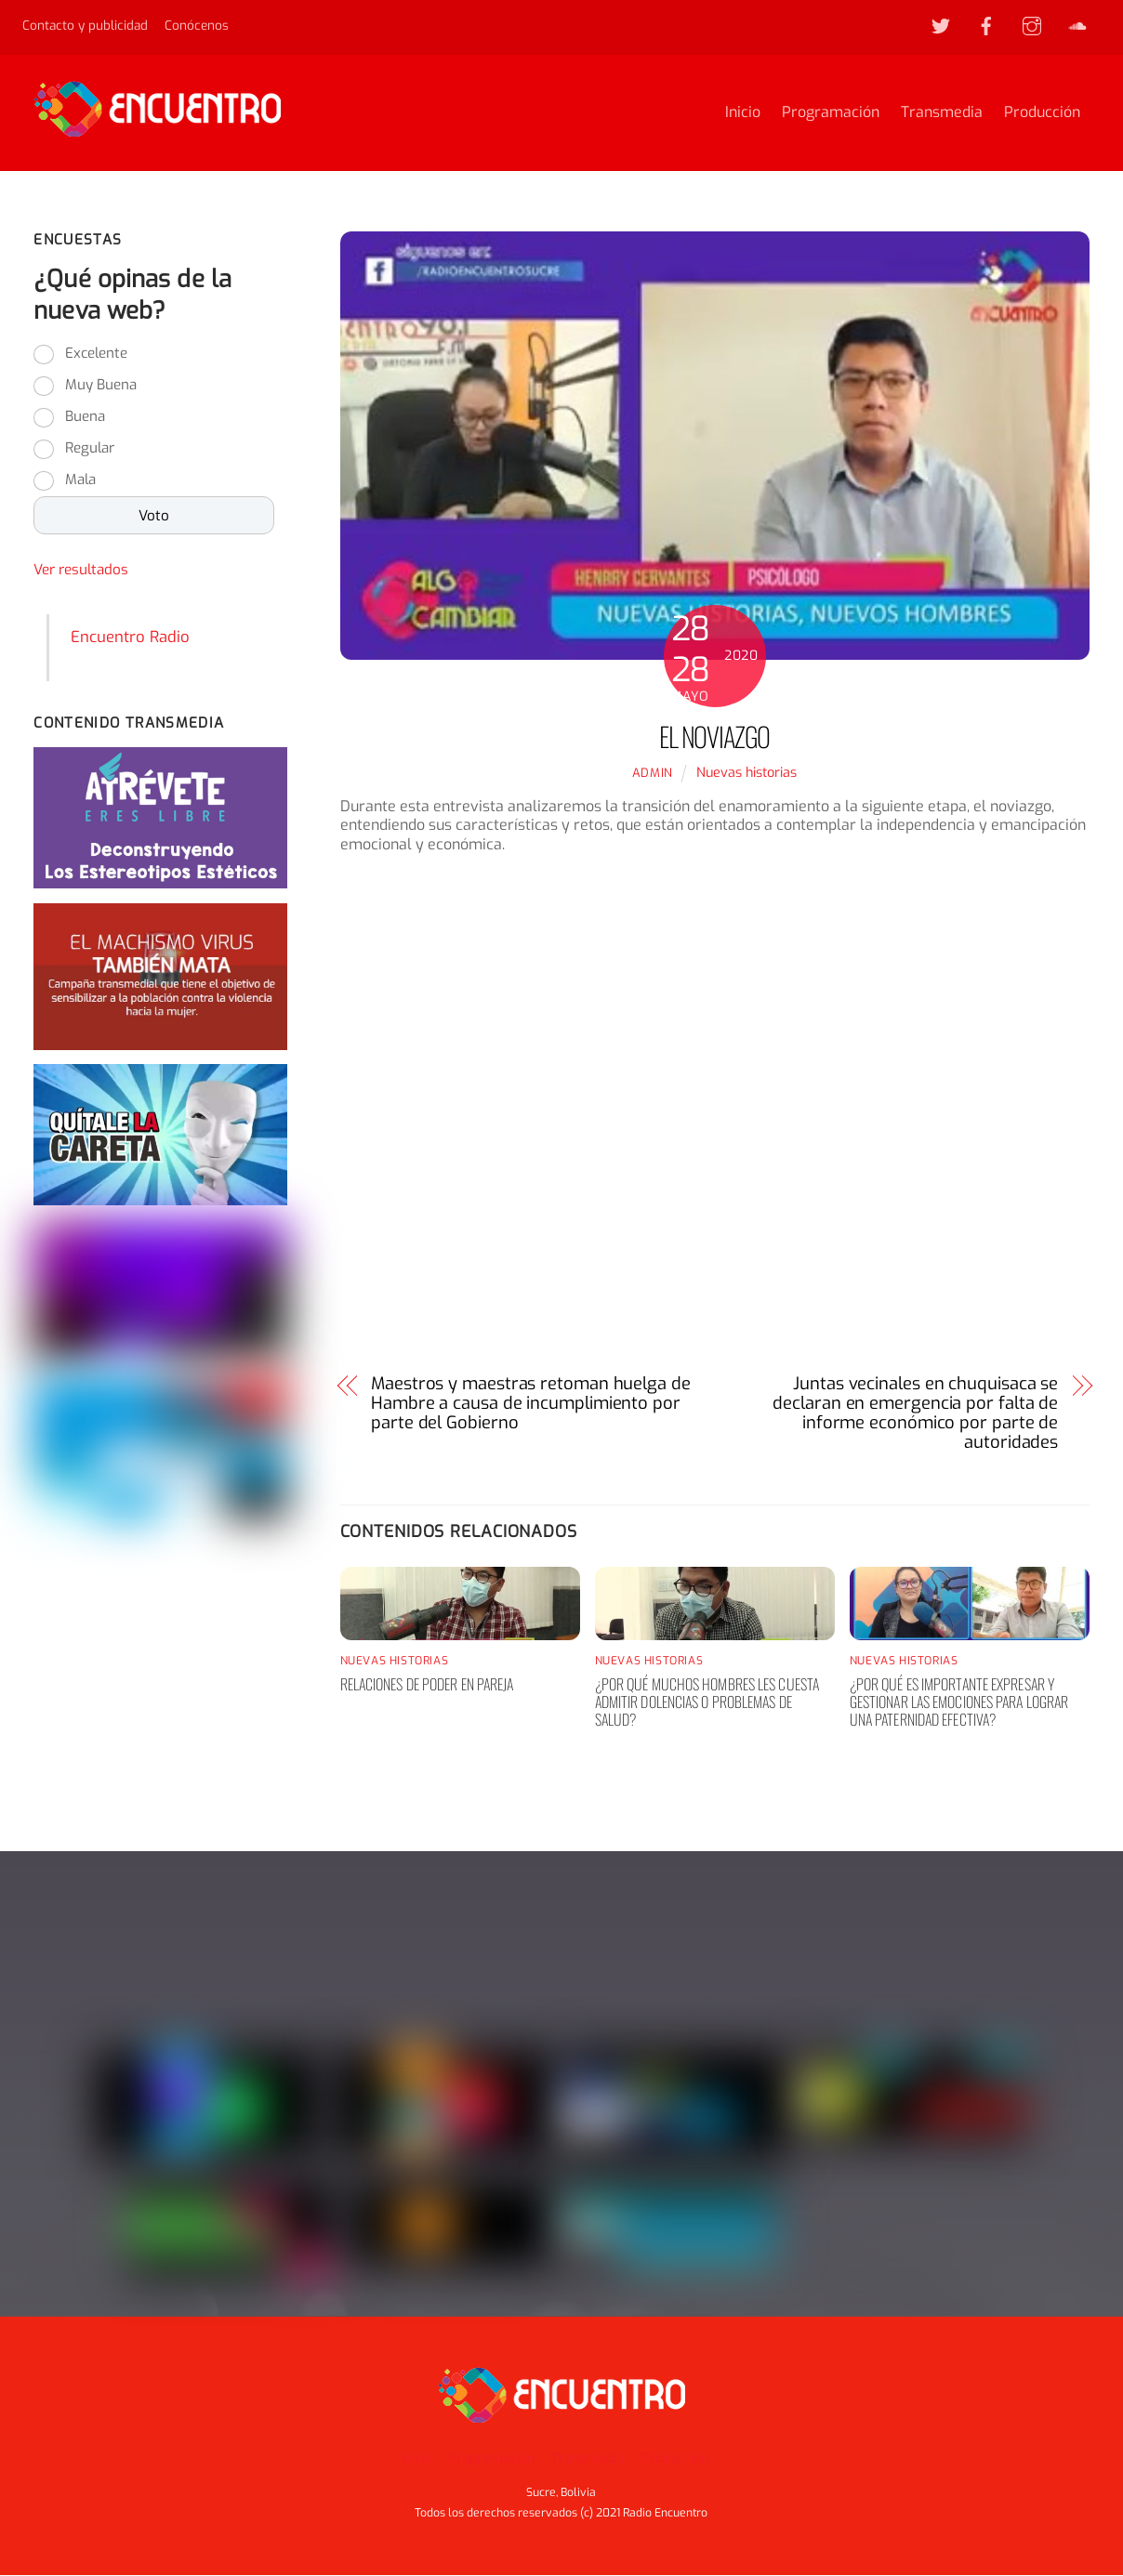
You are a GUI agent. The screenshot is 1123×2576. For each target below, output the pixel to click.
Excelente (96, 356)
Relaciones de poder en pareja (427, 1687)
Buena (85, 419)
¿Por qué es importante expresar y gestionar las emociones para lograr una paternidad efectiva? (959, 1704)
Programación (830, 114)
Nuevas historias (746, 775)
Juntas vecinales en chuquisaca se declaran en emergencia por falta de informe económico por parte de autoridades (915, 1415)
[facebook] (986, 24)
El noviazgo (714, 738)
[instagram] (1031, 24)
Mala (80, 482)
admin (652, 775)
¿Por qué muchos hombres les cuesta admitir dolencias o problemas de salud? (707, 1704)
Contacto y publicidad (85, 25)
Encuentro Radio (130, 639)
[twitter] (940, 24)
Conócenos (197, 25)
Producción (1042, 114)
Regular (89, 450)
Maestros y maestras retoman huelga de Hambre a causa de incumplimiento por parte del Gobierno (531, 1406)
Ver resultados (80, 572)
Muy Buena (101, 387)
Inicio (742, 114)
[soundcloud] (1077, 24)
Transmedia (942, 114)
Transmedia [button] (587, 2458)
